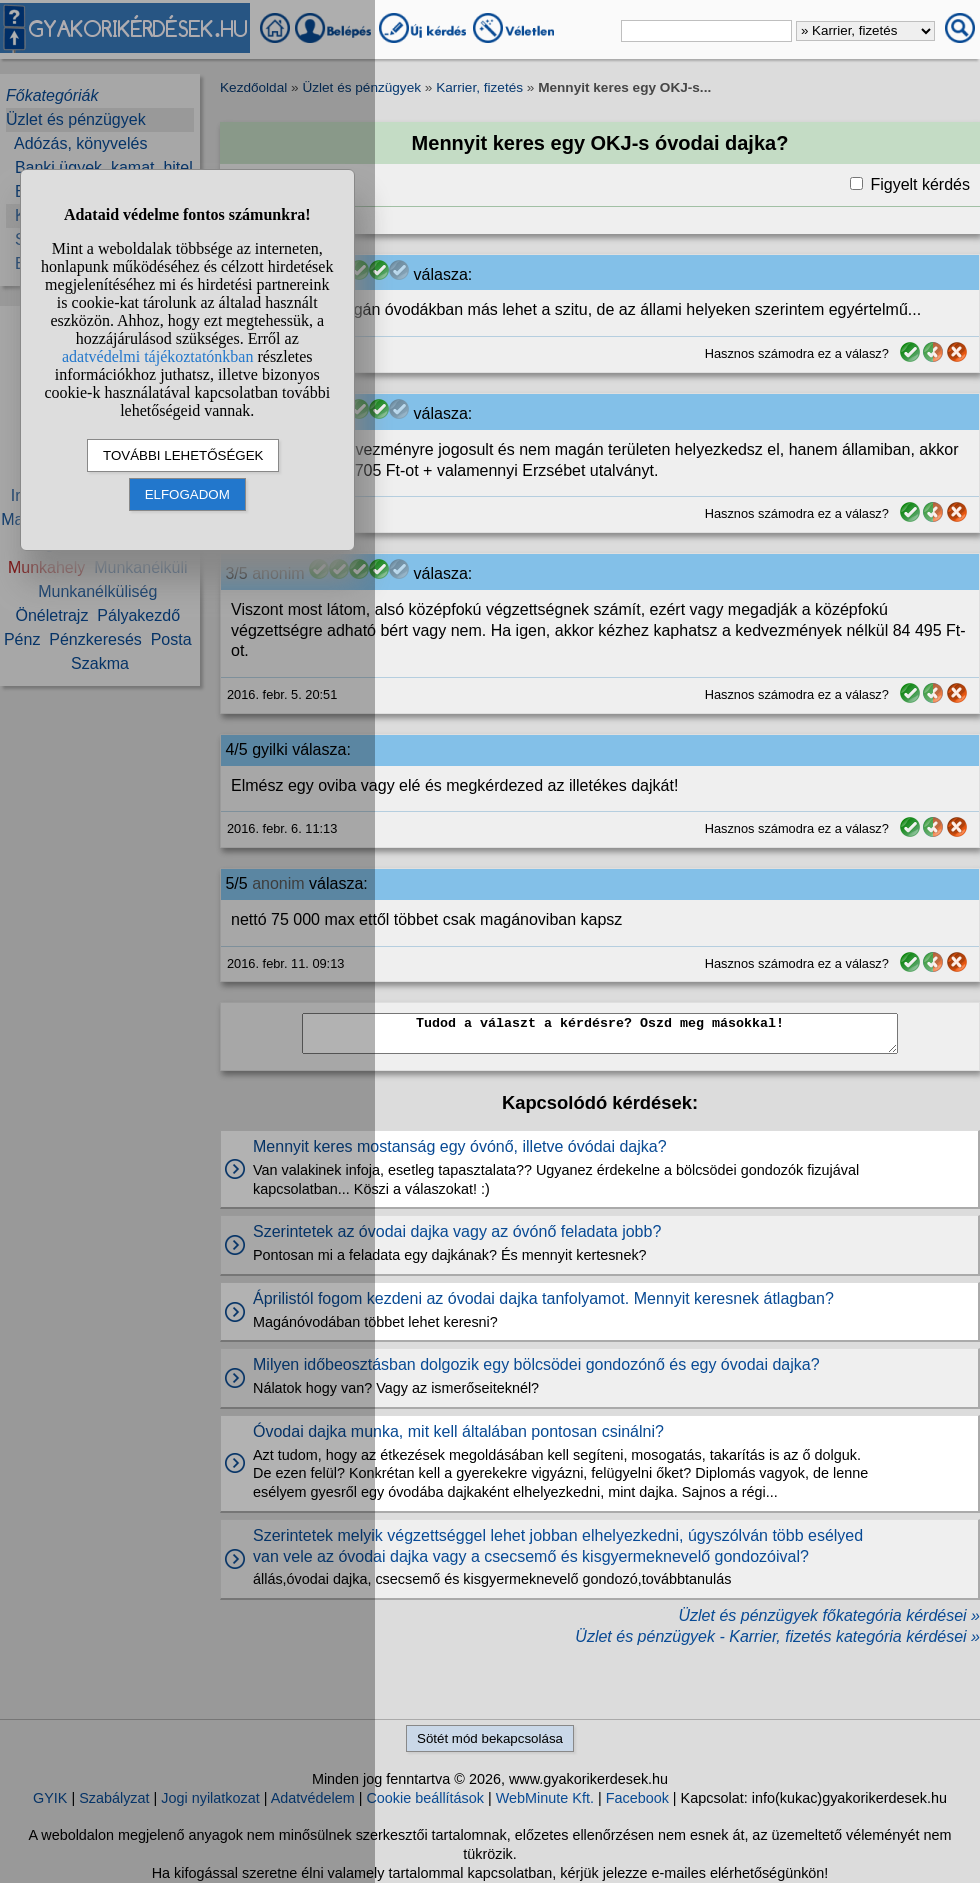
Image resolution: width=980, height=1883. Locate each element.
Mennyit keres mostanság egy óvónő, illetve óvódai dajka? (460, 1146)
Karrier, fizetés (479, 87)
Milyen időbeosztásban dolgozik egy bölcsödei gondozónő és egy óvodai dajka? (536, 1364)
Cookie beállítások (425, 1798)
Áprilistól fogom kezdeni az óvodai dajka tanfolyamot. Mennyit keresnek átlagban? (543, 1298)
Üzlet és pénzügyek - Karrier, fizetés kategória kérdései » (777, 1636)
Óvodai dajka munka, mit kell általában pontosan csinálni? (458, 1431)
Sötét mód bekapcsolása (490, 1738)
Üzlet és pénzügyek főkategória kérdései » (829, 1615)
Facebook (637, 1798)
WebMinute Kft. (545, 1798)
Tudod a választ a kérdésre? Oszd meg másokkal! (600, 1033)
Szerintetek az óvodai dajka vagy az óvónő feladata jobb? (457, 1231)
